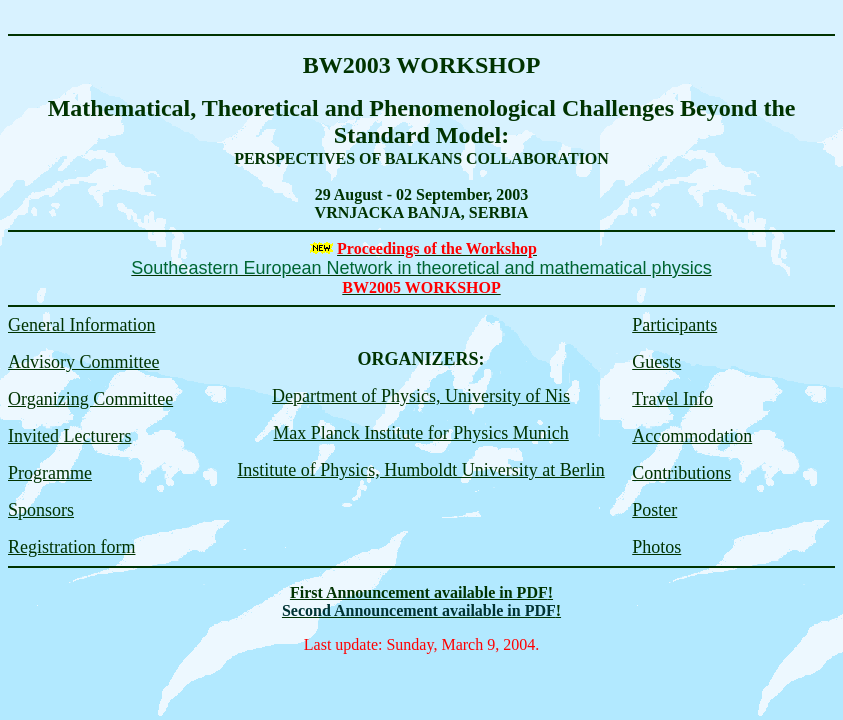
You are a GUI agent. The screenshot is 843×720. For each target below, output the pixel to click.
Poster (654, 510)
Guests (656, 362)
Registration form (71, 547)
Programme (50, 473)
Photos (656, 547)
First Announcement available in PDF (419, 592)
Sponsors (41, 510)
